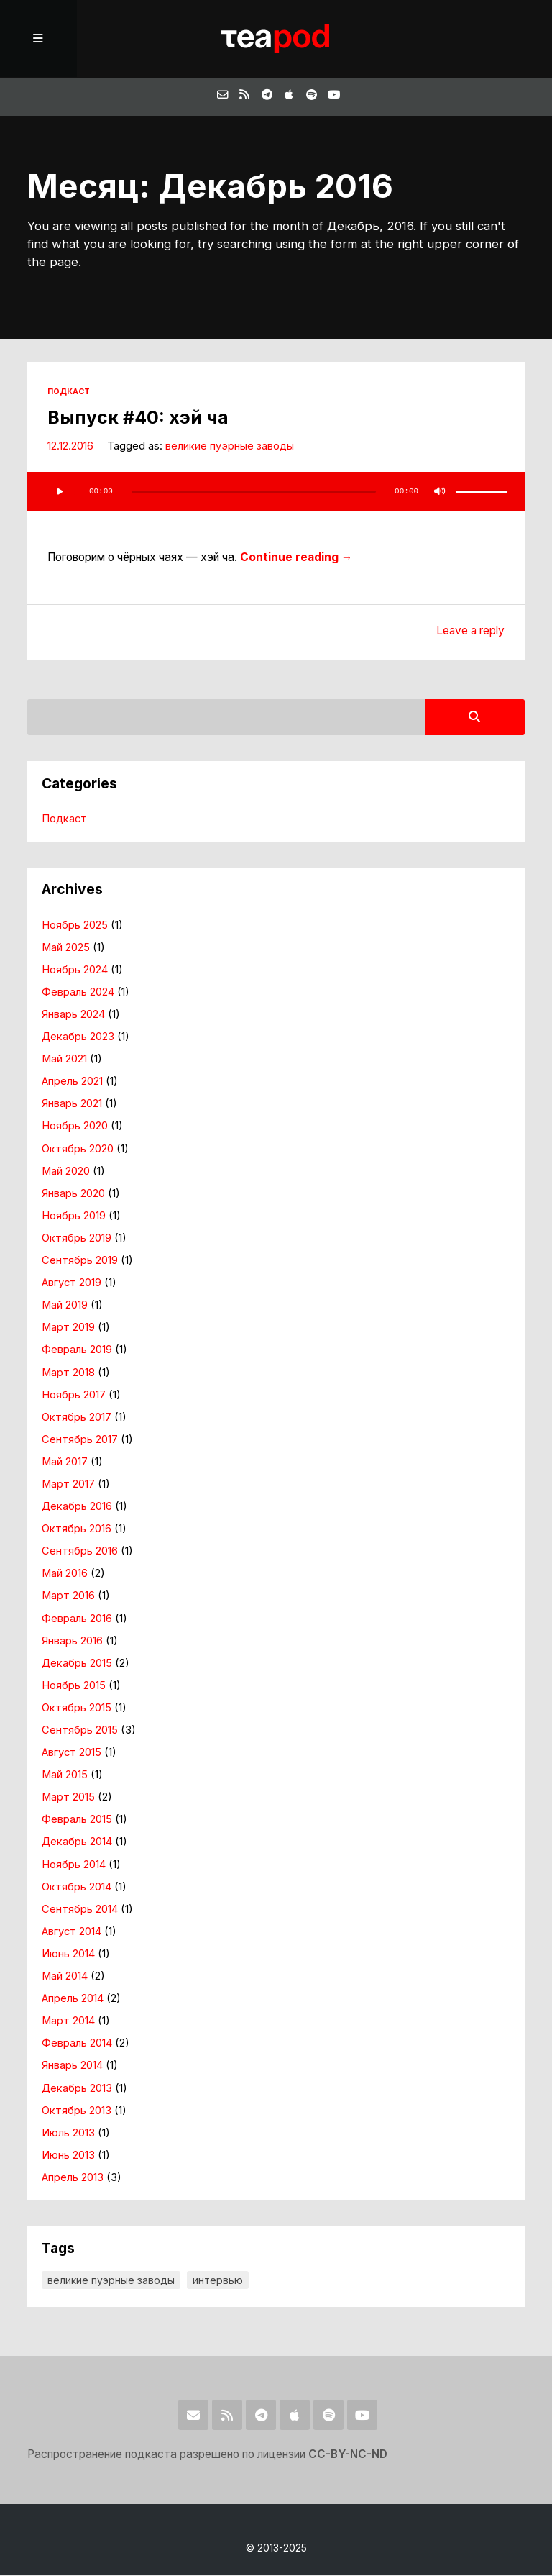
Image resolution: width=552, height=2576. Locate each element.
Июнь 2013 (68, 2156)
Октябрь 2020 (78, 1150)
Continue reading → (296, 558)
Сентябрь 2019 (80, 1261)
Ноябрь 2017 (74, 1396)
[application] (275, 492)
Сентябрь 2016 (80, 1552)
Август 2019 (72, 1284)
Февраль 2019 (77, 1351)
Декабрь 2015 (77, 1664)
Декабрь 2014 (77, 1843)
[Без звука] (440, 492)
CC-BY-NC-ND (349, 2455)
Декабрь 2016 (77, 1507)
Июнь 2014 (68, 1955)
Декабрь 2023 (78, 1038)
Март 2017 (68, 1485)
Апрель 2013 (73, 2178)
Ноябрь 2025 (75, 926)
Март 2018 (68, 1373)
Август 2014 (72, 1932)
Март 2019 (68, 1329)
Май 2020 (66, 1172)
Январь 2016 (72, 1642)
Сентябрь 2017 (80, 1440)
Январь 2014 (72, 2067)
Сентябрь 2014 (80, 1910)
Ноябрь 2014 (74, 1866)
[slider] (253, 493)
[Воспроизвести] (60, 493)
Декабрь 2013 (77, 2089)
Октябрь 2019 (76, 1239)
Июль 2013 (68, 2134)
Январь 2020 (73, 1194)
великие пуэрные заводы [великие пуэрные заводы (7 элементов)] (111, 2281)
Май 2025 (66, 948)
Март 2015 (68, 1798)
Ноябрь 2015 (74, 1686)
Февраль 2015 (77, 1821)
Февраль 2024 (78, 993)
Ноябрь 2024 (75, 971)
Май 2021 (64, 1060)
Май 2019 (65, 1306)
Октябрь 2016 (76, 1530)
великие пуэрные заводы (229, 447)
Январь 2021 (72, 1105)
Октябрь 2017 (76, 1418)
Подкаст (68, 394)
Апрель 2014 (73, 1999)
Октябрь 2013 (76, 2112)
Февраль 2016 (77, 1620)
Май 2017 (65, 1463)
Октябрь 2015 (76, 1709)
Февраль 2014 (77, 2045)
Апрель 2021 (73, 1082)
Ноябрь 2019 (74, 1217)
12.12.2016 (70, 447)
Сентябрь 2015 (80, 1731)
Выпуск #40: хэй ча (137, 419)
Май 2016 (65, 1575)
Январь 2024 (73, 1015)
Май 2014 (65, 1977)
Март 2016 (68, 1597)
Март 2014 (68, 2022)
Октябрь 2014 (76, 1888)
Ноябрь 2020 (75, 1127)
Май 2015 (65, 1776)
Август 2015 (72, 1753)
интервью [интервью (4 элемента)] (218, 2281)
